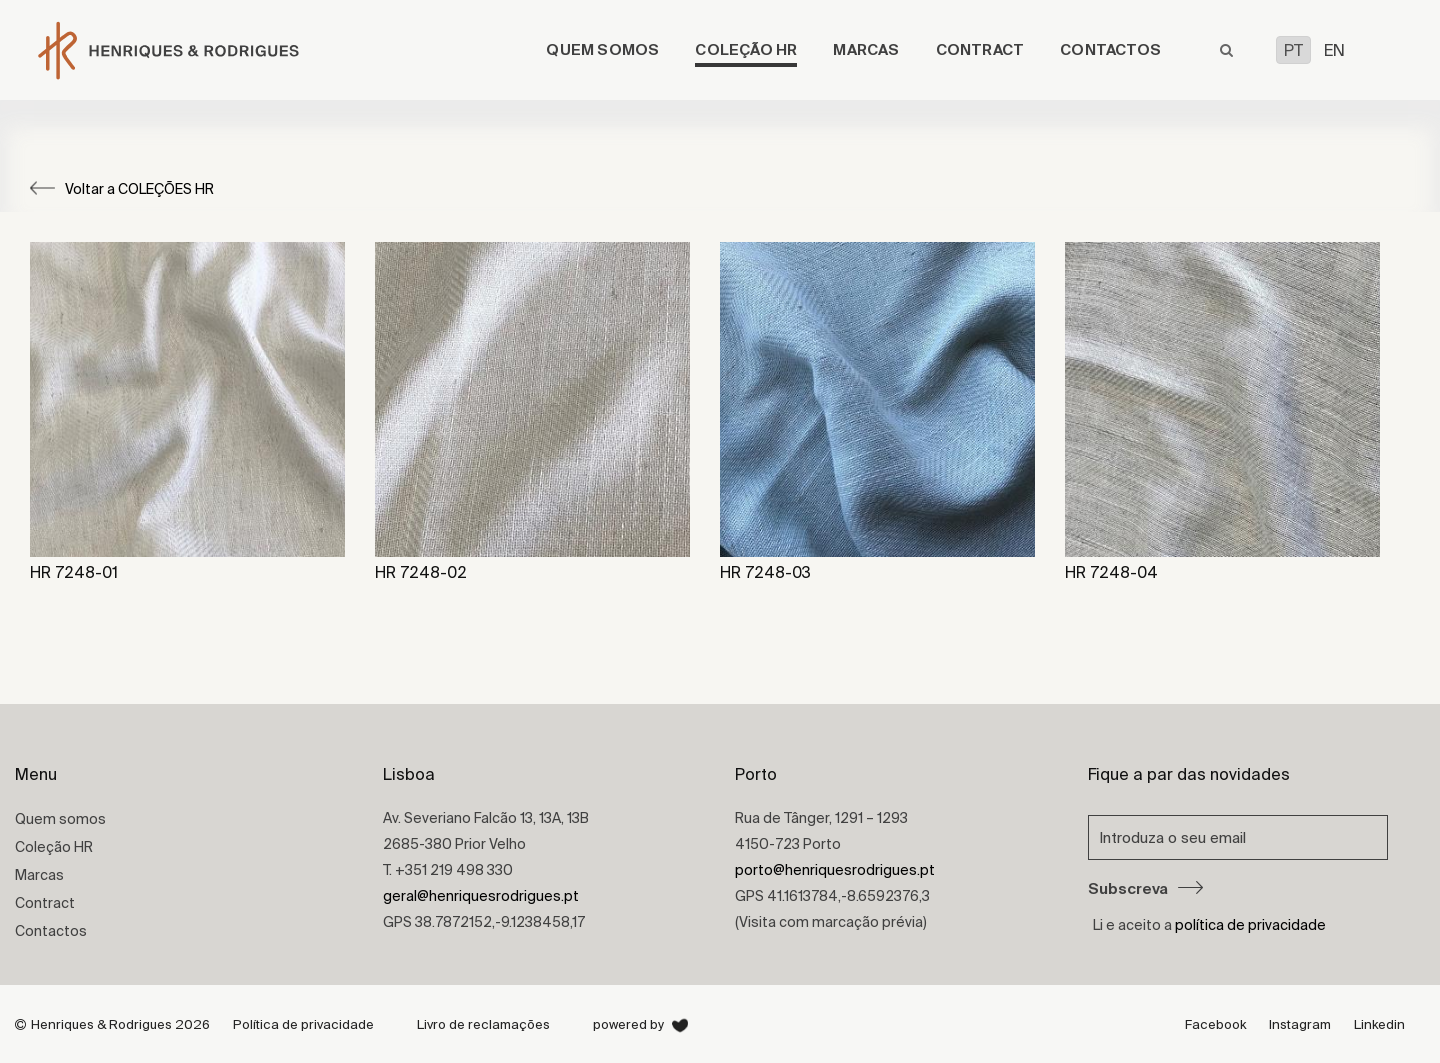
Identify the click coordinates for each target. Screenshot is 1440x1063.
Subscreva (1145, 888)
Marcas (866, 49)
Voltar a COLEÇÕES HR (122, 189)
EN (1334, 50)
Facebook (1215, 1024)
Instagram (1300, 1024)
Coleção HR (746, 49)
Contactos (1110, 49)
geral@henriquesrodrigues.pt (481, 896)
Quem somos (602, 49)
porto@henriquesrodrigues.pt (835, 870)
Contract (980, 49)
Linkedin (1379, 1024)
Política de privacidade (303, 1024)
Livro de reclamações (483, 1024)
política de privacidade (1250, 925)
